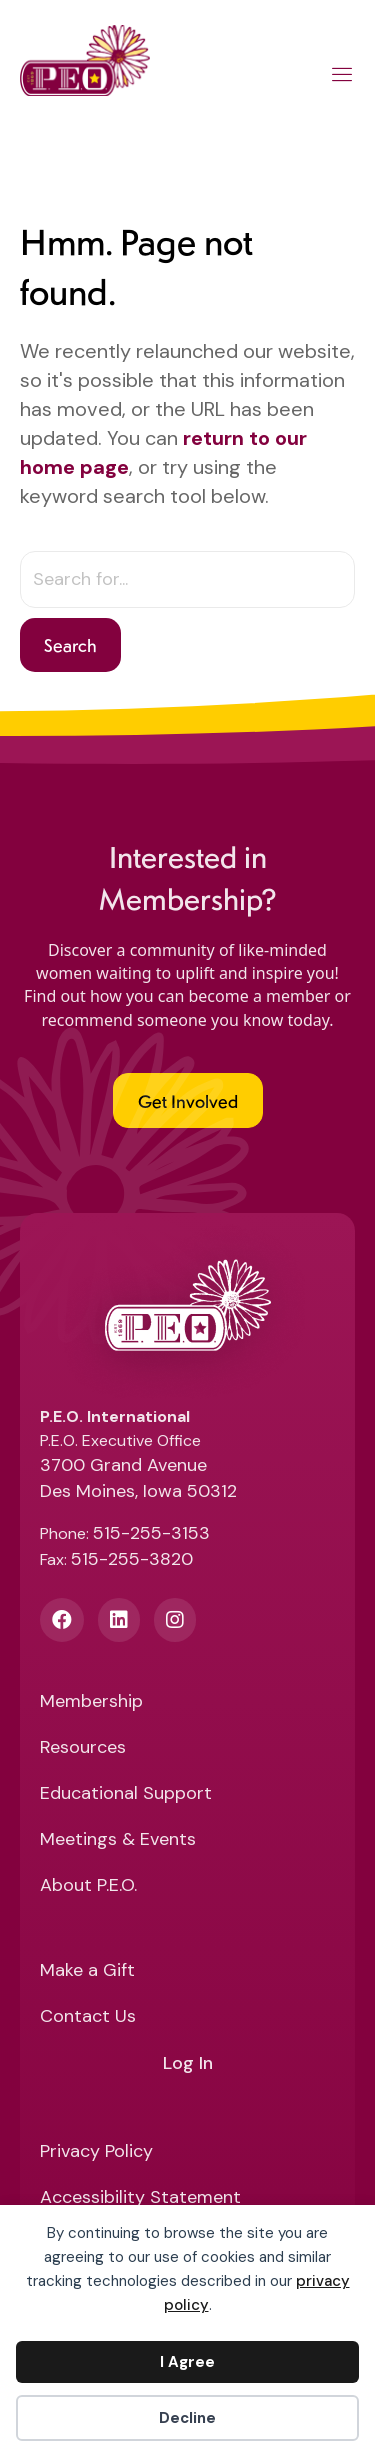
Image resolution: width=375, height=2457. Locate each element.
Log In (188, 2064)
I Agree (187, 2362)
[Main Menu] (342, 78)
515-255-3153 (151, 1533)
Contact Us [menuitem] (88, 2017)
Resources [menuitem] (83, 1748)
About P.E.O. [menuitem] (88, 1886)
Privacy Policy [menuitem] (96, 2152)
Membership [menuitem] (91, 1702)
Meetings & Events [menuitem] (118, 1840)
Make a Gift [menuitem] (87, 1971)
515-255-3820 (132, 1559)
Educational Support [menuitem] (126, 1794)
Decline (187, 2418)
